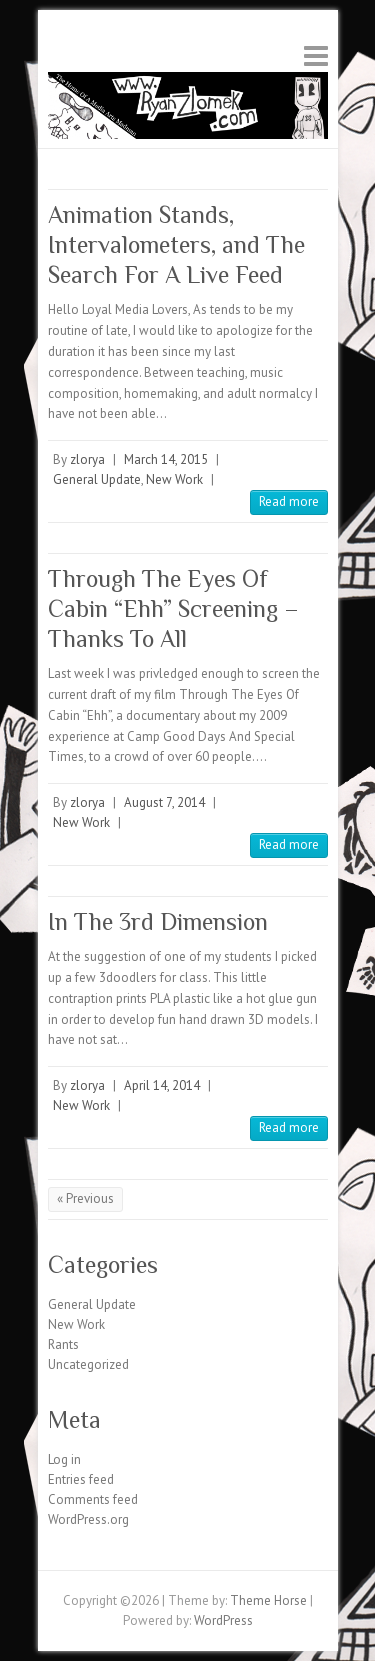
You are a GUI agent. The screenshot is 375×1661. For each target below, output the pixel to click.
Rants (63, 1344)
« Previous (85, 1198)
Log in (64, 1459)
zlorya (87, 459)
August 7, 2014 (164, 802)
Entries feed (81, 1479)
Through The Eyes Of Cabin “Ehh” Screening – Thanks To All (173, 608)
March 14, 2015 (166, 459)
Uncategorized (88, 1364)
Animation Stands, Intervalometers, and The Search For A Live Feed (176, 244)
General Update (97, 479)
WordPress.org (88, 1519)
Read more (289, 501)
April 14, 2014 (162, 1085)
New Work (174, 479)
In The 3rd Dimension (158, 921)
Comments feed (93, 1499)
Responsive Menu (316, 55)
